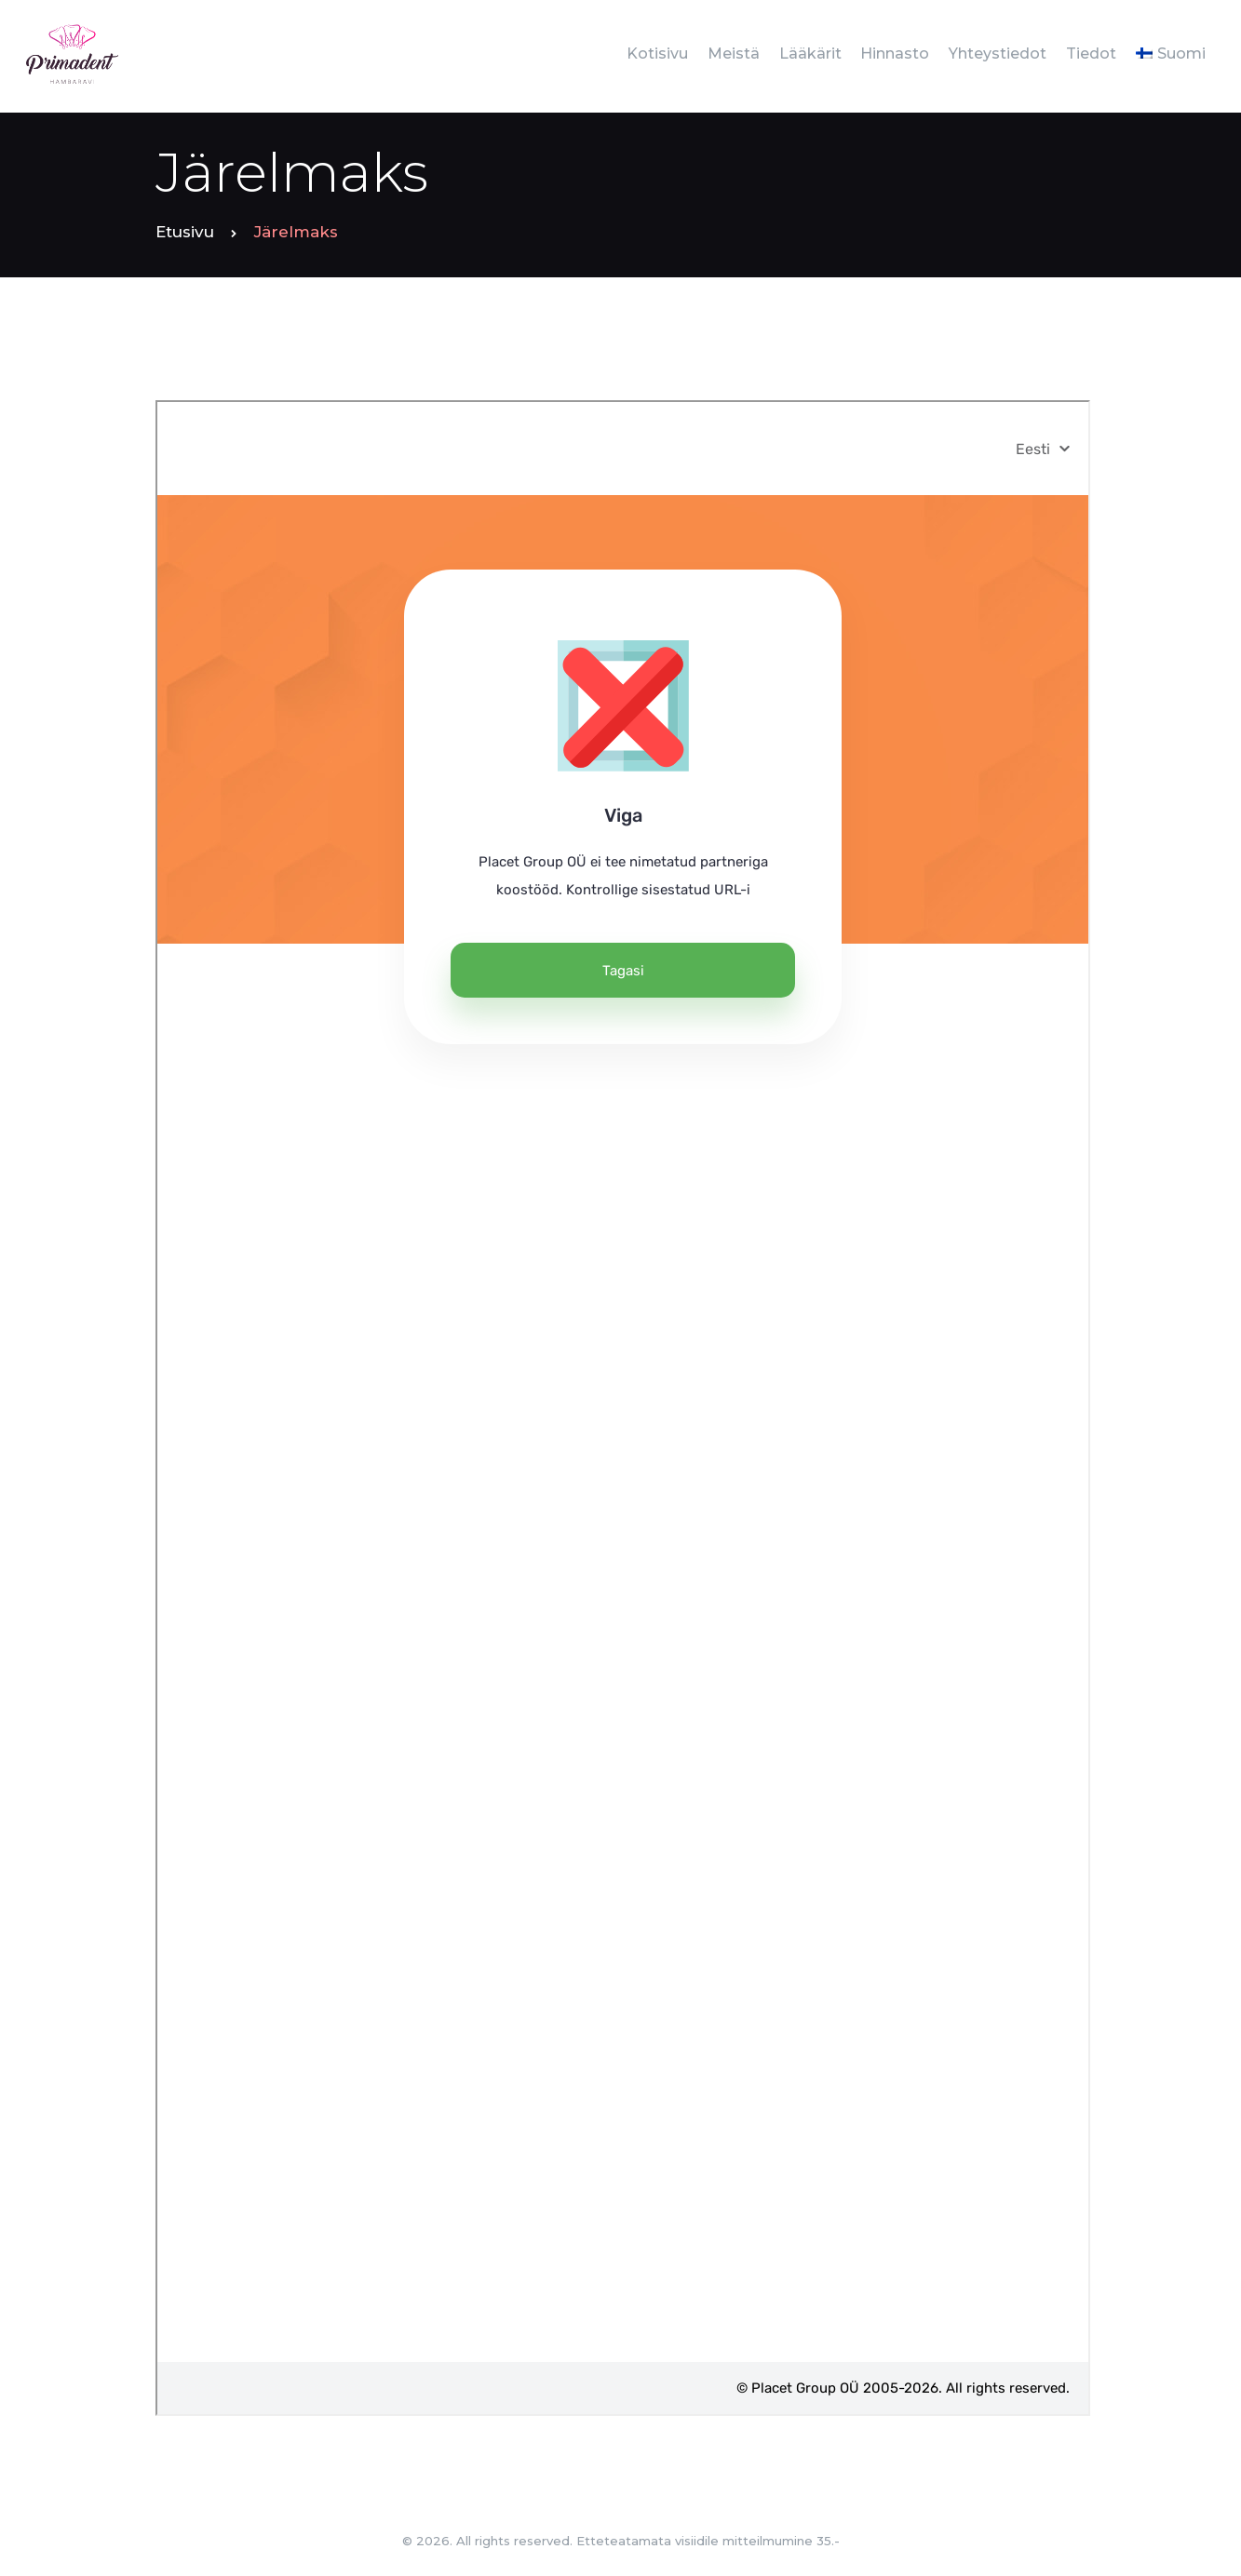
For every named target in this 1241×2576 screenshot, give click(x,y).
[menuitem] (1170, 53)
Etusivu (184, 231)
